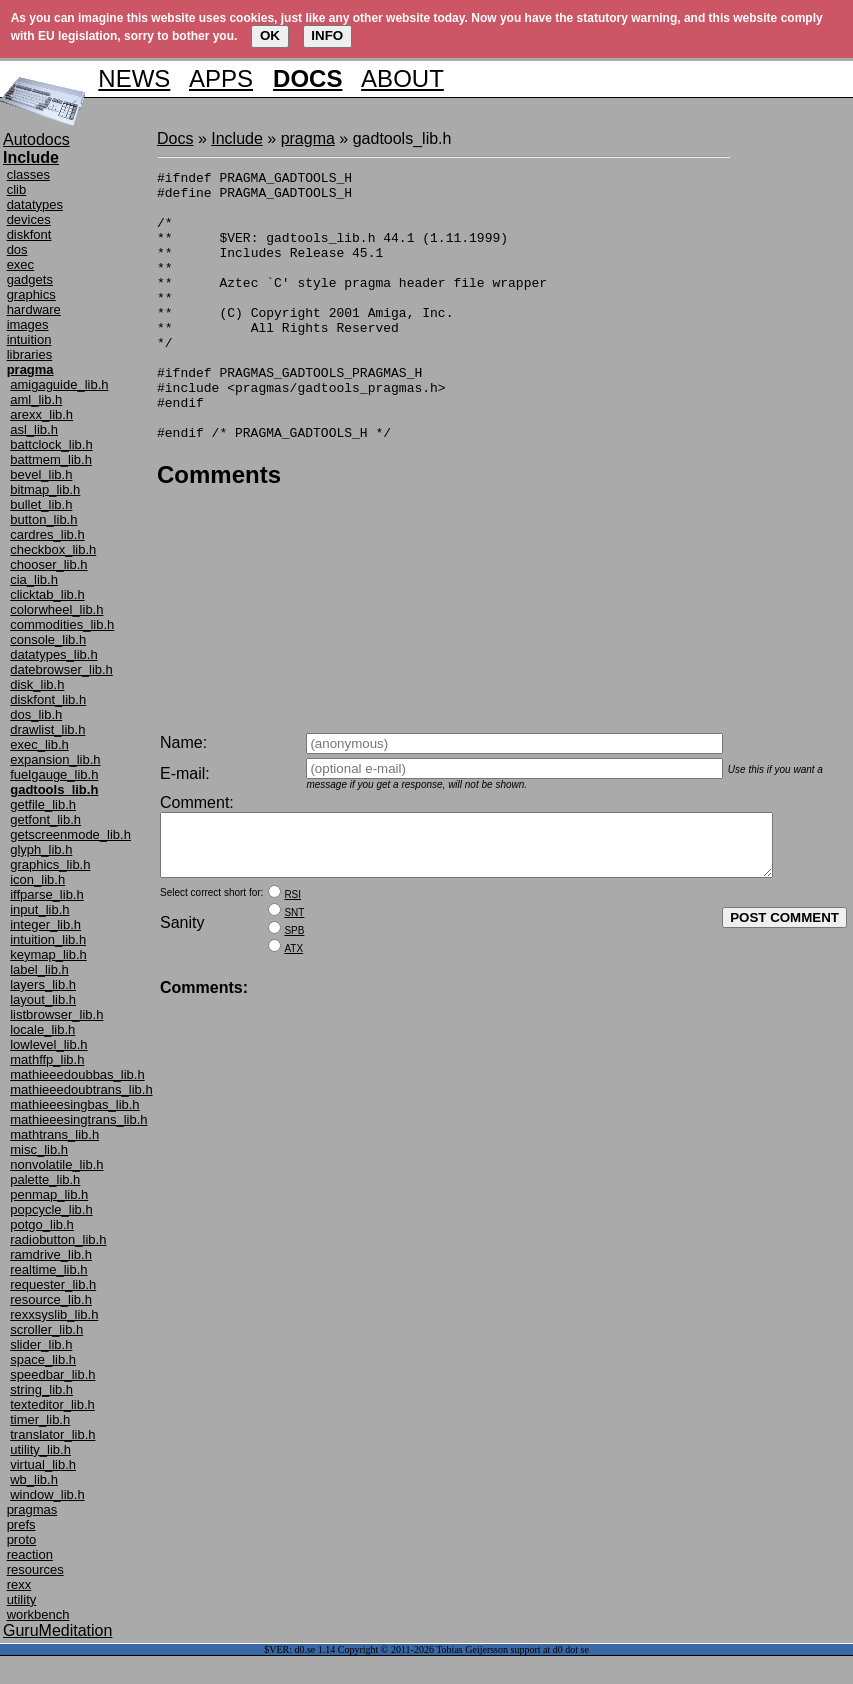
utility (22, 1599)
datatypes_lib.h (53, 654)
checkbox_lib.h (53, 549)
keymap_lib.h (48, 954)
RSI (292, 906)
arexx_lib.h (41, 414)
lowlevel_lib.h (48, 1044)
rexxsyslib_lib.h (54, 1314)
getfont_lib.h (45, 819)
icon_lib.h (37, 879)
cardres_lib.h (47, 534)
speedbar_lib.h (52, 1374)
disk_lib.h (37, 684)
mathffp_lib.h (47, 1059)
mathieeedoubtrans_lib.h (81, 1089)
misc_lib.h (39, 1149)
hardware (34, 309)
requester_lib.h (53, 1284)
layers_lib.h (43, 984)
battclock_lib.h (51, 444)
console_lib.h (48, 639)
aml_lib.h (36, 399)
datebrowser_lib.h (61, 669)
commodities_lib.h (62, 624)
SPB (294, 942)
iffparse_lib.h (46, 894)
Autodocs (36, 139)
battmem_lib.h (51, 459)
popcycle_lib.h (51, 1209)
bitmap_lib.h (45, 489)
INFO (327, 35)
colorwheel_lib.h (56, 609)
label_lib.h (39, 969)
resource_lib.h (51, 1299)
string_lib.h (41, 1389)
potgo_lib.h (42, 1224)
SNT (294, 924)
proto (22, 1539)
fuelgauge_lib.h (54, 774)
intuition (29, 339)
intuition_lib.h (48, 939)
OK (270, 35)
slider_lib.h (41, 1344)
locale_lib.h (42, 1029)
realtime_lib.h (48, 1269)
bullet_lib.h (41, 504)
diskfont (29, 234)
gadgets (30, 279)
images (28, 324)
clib (17, 189)
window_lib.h (47, 1494)
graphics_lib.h (50, 864)
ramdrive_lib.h (51, 1254)
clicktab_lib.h (47, 594)
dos (17, 249)
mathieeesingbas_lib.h (74, 1104)
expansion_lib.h (55, 759)
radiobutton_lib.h (58, 1239)
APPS (221, 78)
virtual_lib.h (43, 1464)
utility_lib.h (40, 1449)
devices (29, 219)
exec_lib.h (39, 744)
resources (35, 1569)
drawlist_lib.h (47, 729)
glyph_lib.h (41, 849)
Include (237, 138)
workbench (38, 1614)
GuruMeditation (57, 1630)
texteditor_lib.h (52, 1404)
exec (20, 264)
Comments (219, 528)
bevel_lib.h (41, 474)
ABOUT (402, 78)
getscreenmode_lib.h (70, 834)
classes (28, 174)
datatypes (35, 204)
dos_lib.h (36, 714)
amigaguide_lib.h (59, 384)
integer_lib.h (45, 924)
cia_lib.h (34, 579)
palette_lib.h (45, 1179)
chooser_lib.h (48, 564)
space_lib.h (43, 1359)
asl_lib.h (34, 429)
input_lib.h (39, 909)
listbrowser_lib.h (56, 1014)
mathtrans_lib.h (54, 1134)
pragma (308, 138)
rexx (19, 1584)
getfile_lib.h (43, 804)
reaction (30, 1554)
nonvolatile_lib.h (56, 1164)
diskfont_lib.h (48, 699)
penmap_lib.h (49, 1194)
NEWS (134, 78)
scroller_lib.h (46, 1329)
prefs (21, 1524)
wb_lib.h (34, 1479)
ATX (293, 960)
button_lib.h (43, 519)
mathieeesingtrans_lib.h (78, 1119)
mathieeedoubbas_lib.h (77, 1074)
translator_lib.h (52, 1434)
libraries (30, 354)
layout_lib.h (43, 999)
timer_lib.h (40, 1419)
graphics (31, 294)
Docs (175, 138)
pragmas (32, 1509)
